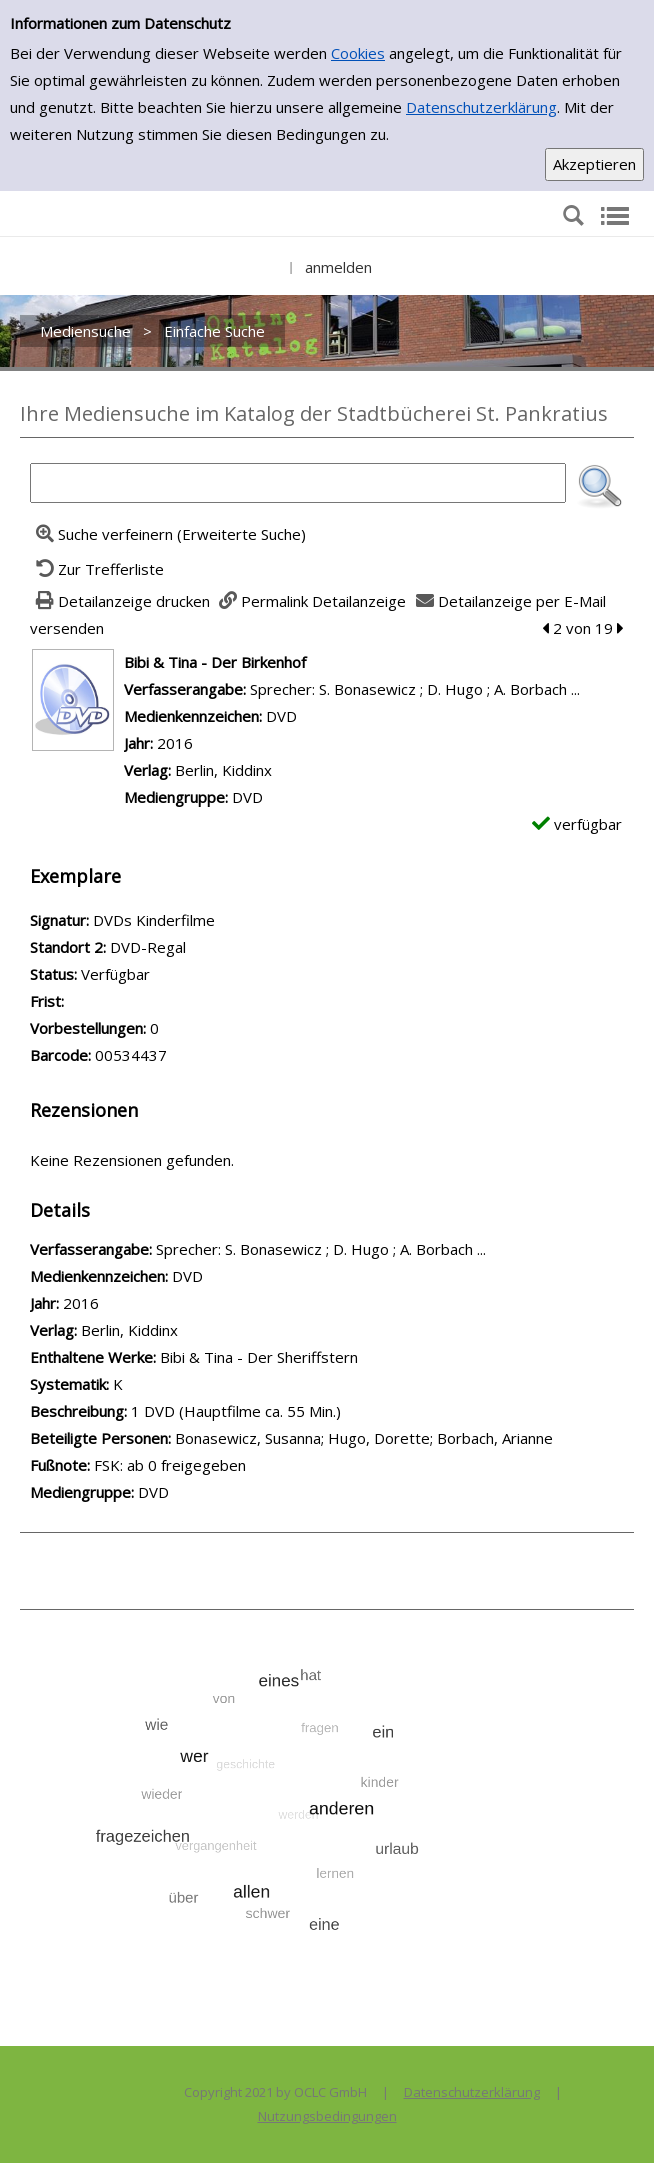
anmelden (338, 267)
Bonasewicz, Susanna (248, 1438)
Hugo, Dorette (379, 1438)
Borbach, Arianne (495, 1438)
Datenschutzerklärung (481, 107)
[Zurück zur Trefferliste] (97, 569)
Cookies (358, 53)
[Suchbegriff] (298, 483)
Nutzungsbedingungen (327, 2116)
